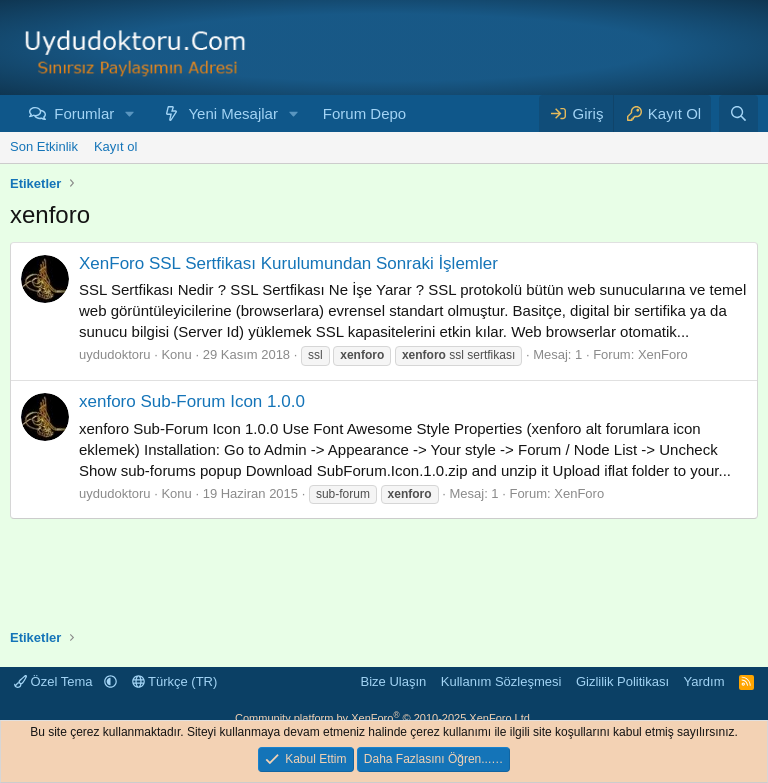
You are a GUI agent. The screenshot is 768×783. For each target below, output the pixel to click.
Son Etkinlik (44, 146)
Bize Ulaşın (394, 681)
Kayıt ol (115, 146)
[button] (130, 113)
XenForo (663, 354)
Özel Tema (55, 681)
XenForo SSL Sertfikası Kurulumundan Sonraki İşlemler (288, 263)
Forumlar (84, 113)
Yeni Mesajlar (233, 113)
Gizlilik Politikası (622, 681)
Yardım (704, 681)
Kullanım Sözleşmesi (501, 681)
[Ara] (738, 113)
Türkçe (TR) (175, 681)
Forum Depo (364, 113)
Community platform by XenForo (384, 718)
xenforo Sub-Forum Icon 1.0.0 (192, 401)
